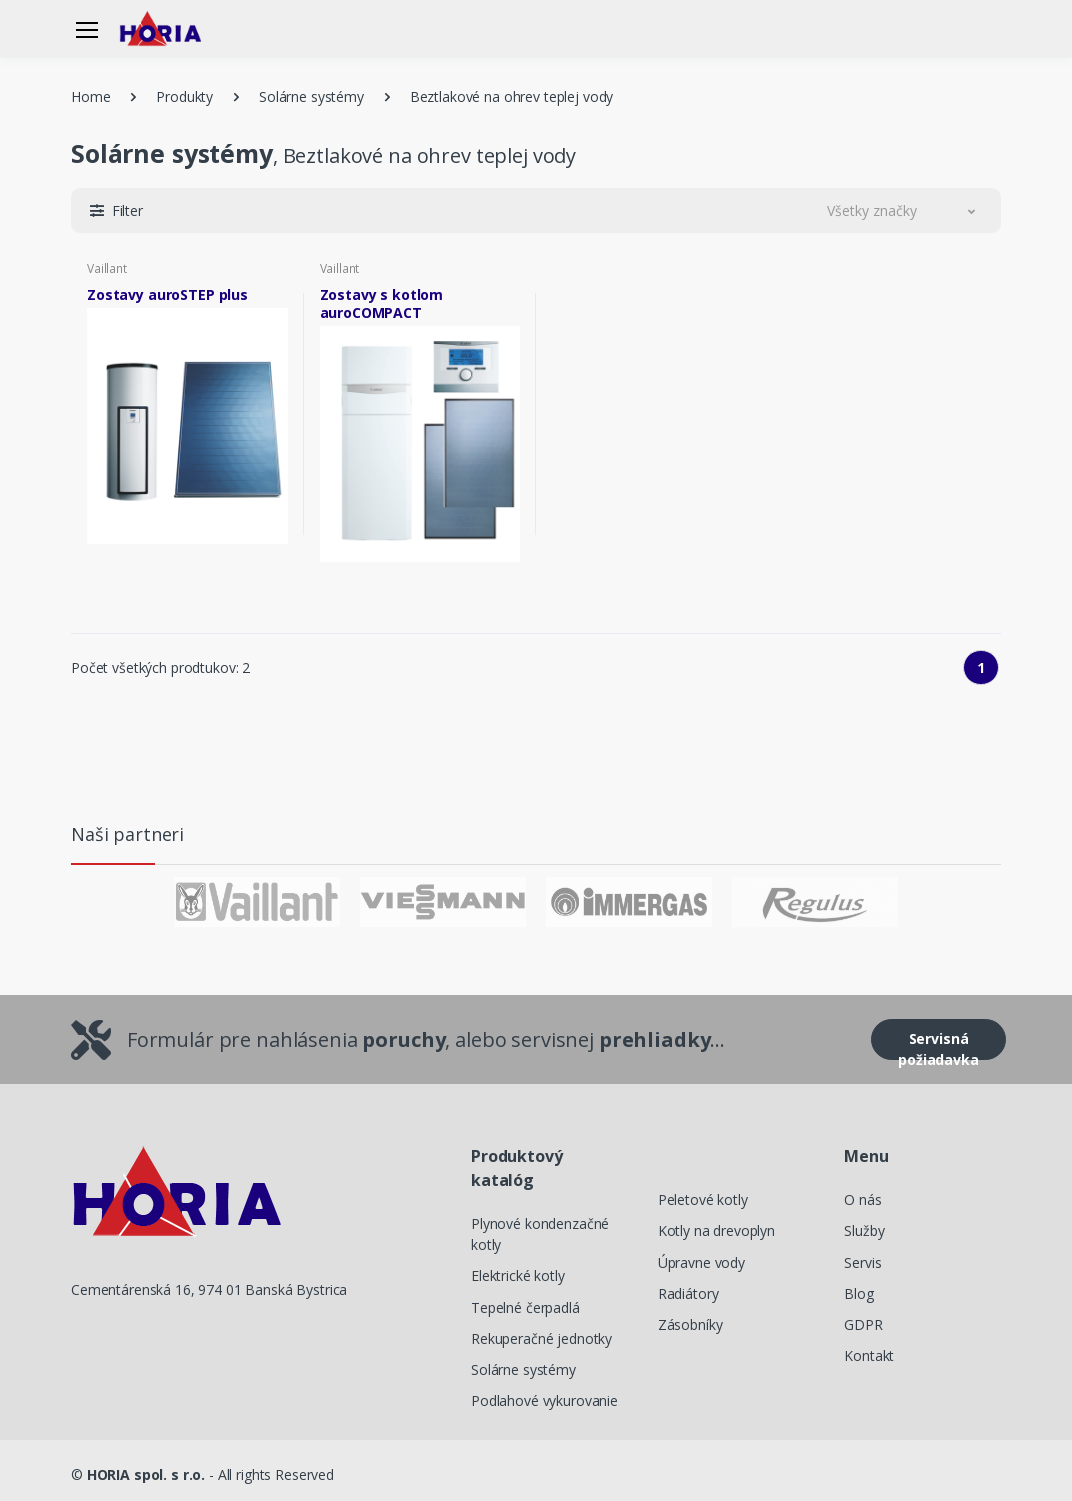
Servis (862, 1262)
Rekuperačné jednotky (541, 1338)
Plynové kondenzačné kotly (540, 1234)
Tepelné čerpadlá (525, 1307)
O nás (862, 1199)
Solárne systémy (311, 96)
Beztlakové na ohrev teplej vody (512, 96)
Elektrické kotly (518, 1275)
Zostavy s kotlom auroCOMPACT (382, 304)
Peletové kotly (703, 1199)
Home (90, 96)
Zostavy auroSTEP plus (167, 295)
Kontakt (869, 1355)
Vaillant (107, 268)
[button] (116, 210)
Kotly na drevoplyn (716, 1230)
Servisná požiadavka (938, 1044)
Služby (864, 1230)
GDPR (863, 1324)
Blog (858, 1293)
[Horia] (170, 28)
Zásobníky (690, 1324)
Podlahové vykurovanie (544, 1400)
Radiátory (688, 1293)
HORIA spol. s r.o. (146, 1474)
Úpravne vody (701, 1262)
